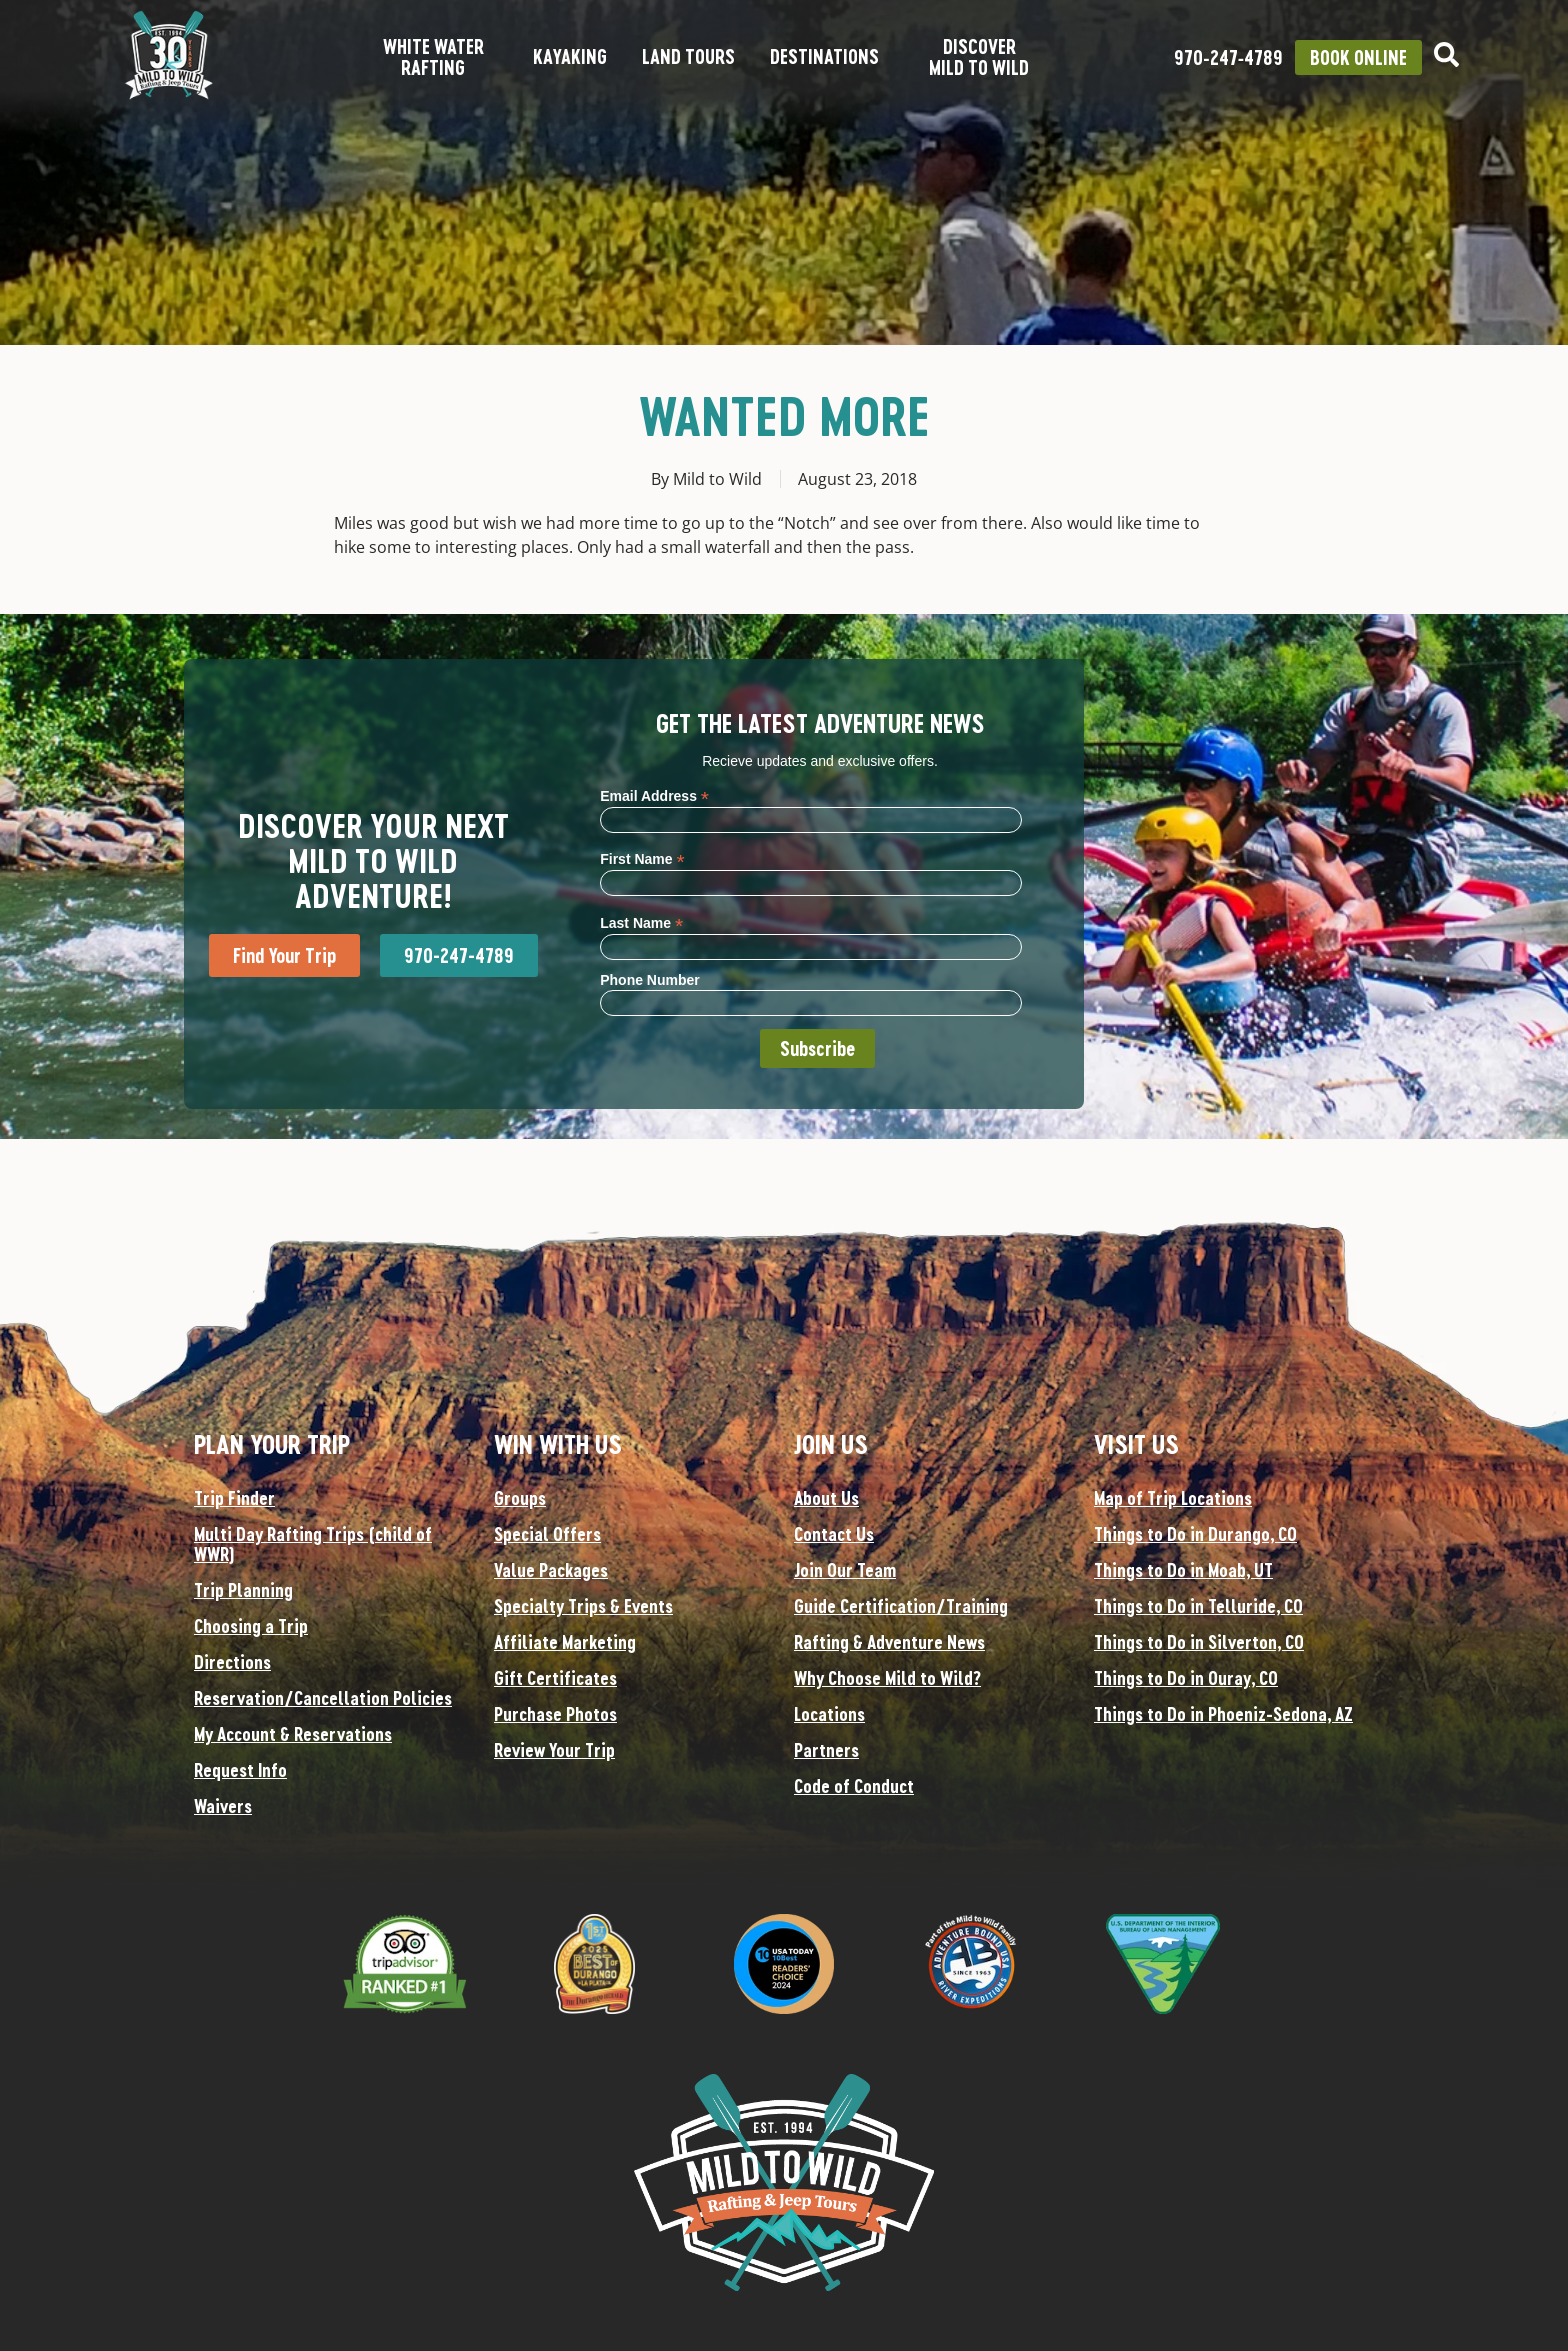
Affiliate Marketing (565, 1642)
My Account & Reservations (293, 1734)
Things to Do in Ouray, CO (1186, 1678)
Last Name (641, 922)
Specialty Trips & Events (583, 1606)
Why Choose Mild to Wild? (887, 1678)
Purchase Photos (555, 1714)
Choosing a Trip (251, 1626)
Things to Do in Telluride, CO (1198, 1606)
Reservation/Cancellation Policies (323, 1698)
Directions (232, 1662)
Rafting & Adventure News (889, 1642)
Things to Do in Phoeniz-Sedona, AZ (1223, 1714)
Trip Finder (234, 1498)
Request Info (240, 1770)
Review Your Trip (554, 1750)
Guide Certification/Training (901, 1606)
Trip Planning (243, 1590)
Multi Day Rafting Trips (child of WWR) (313, 1544)
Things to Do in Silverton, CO (1199, 1642)
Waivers (223, 1806)
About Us (826, 1498)
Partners (826, 1750)
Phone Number (650, 980)
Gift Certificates (555, 1678)
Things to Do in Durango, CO (1195, 1534)
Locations (829, 1714)
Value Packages (551, 1570)
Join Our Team (845, 1570)
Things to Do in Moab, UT (1183, 1570)
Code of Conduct (854, 1786)
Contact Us (834, 1534)
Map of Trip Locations (1173, 1498)
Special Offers (547, 1534)
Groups (520, 1498)
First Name (642, 858)
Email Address (654, 795)
